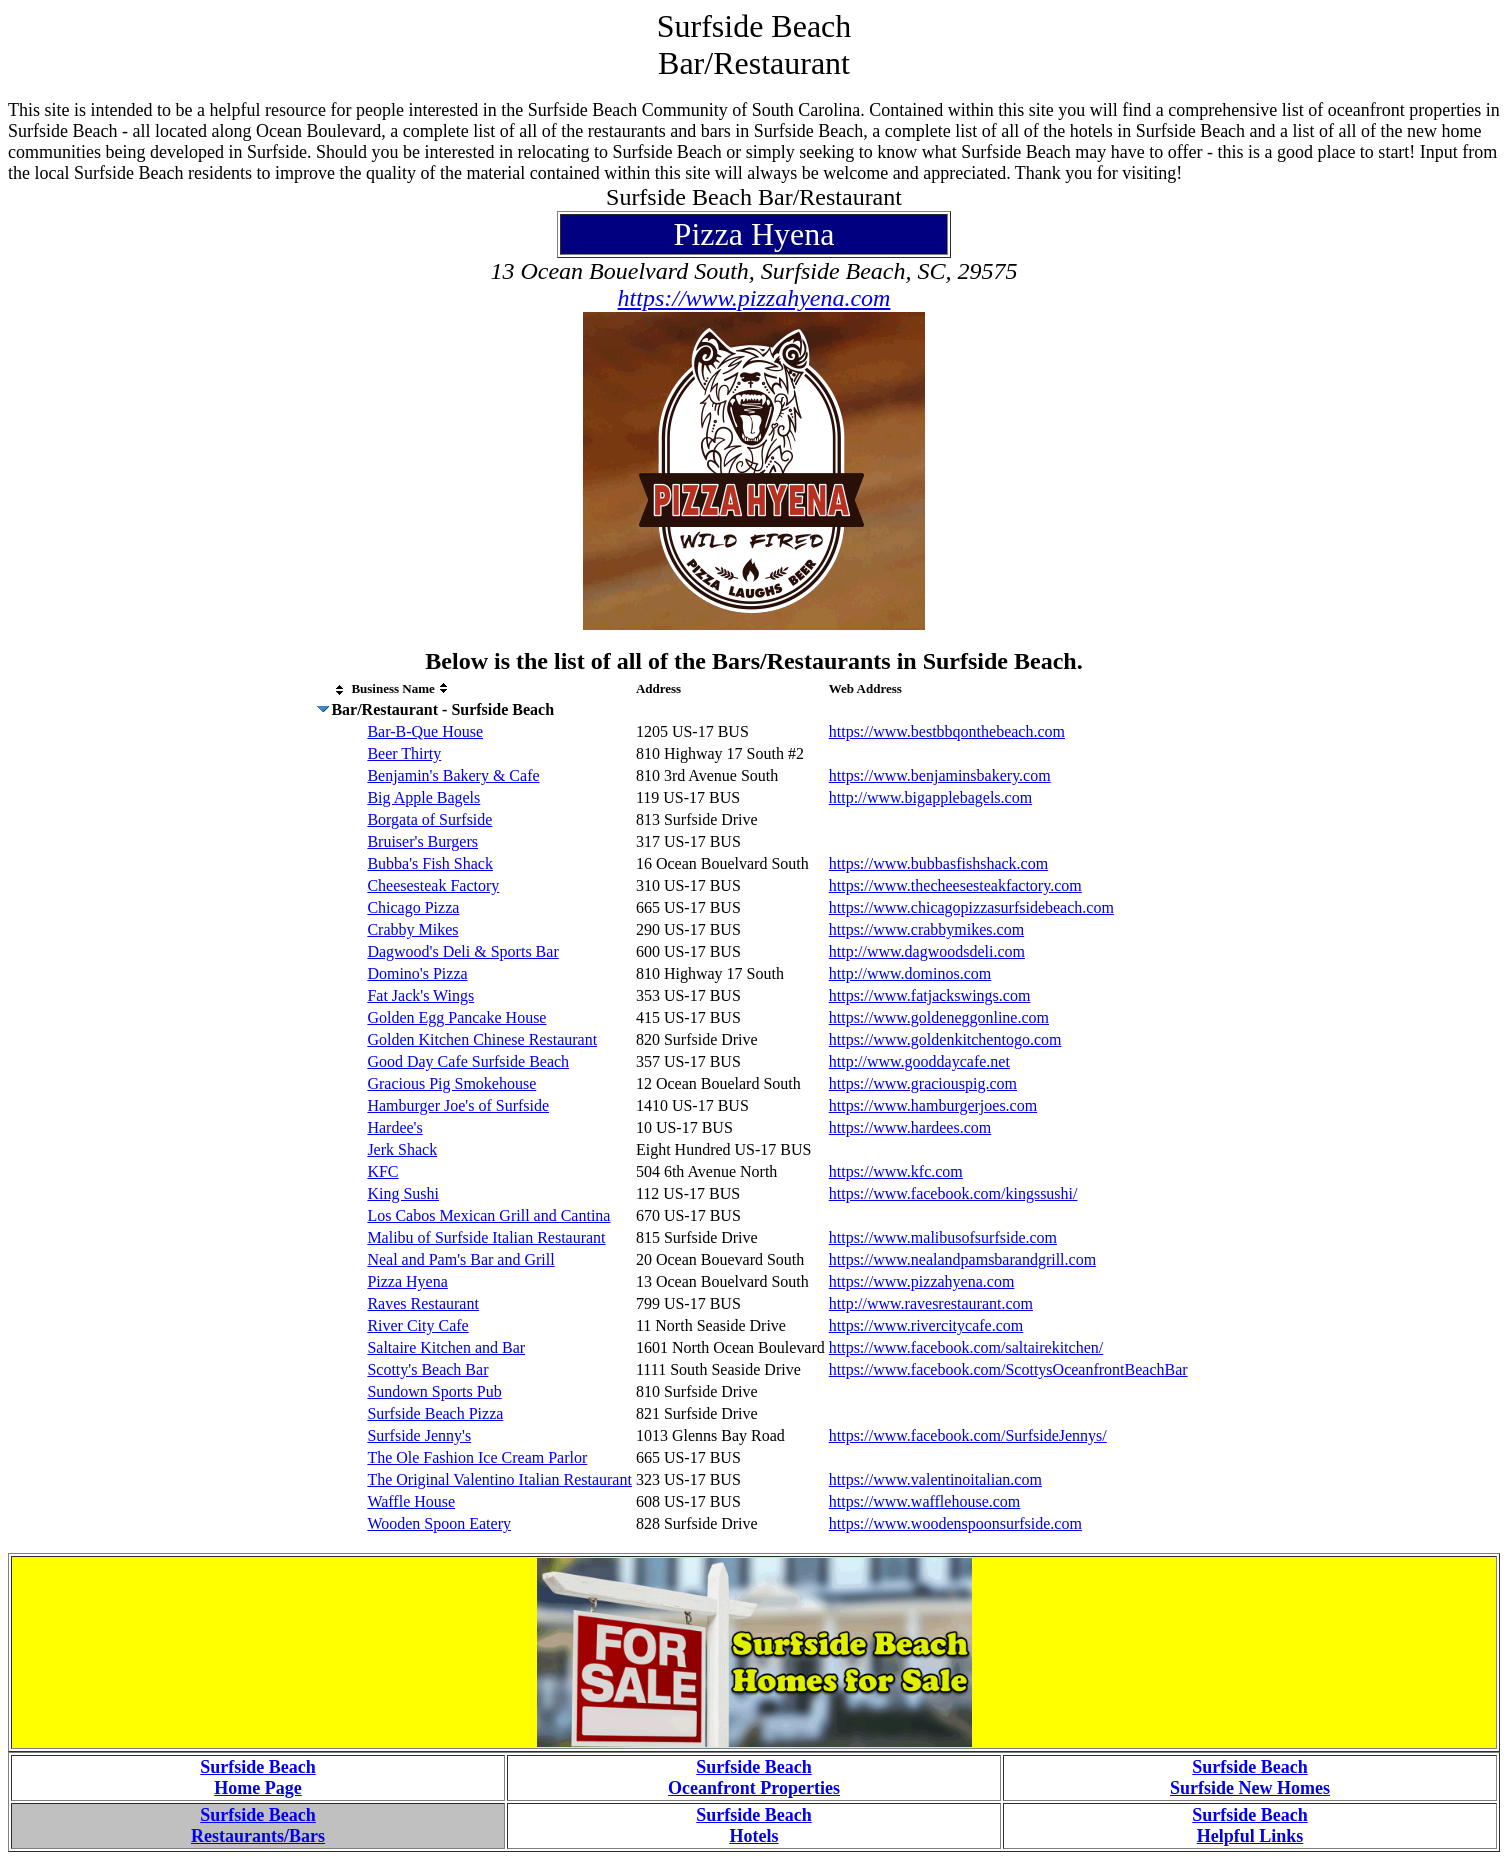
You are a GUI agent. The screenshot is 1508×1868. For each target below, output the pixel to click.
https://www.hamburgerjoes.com (933, 1105)
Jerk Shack (402, 1149)
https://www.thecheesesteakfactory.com (955, 885)
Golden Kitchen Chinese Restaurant (482, 1039)
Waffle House (411, 1501)
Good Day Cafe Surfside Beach (468, 1061)
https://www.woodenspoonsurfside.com (955, 1523)
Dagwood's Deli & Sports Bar (462, 951)
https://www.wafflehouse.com (925, 1501)
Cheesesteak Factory (433, 885)
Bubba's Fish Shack (430, 863)
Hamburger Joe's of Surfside (458, 1105)
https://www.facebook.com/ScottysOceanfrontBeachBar (1008, 1369)
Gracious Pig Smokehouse (451, 1083)
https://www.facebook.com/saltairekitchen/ (966, 1347)
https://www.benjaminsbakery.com (940, 775)
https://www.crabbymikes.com (926, 929)
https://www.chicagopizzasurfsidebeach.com (971, 907)
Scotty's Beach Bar (427, 1369)
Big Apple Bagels (423, 797)
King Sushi (403, 1193)
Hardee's (394, 1127)
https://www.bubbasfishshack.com (938, 863)
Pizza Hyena (407, 1281)
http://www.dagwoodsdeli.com (927, 951)
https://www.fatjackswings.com (930, 995)
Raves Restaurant (423, 1303)
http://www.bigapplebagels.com (930, 797)
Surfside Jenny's (419, 1435)
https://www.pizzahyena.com (754, 298)
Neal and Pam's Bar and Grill (460, 1259)
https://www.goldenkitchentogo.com (945, 1039)
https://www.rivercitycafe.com (926, 1325)
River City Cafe (417, 1325)
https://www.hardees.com (910, 1127)
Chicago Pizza (413, 907)
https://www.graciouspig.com (923, 1083)
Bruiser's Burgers (422, 841)
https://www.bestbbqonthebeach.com (947, 731)
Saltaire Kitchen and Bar (446, 1347)
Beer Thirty (404, 753)
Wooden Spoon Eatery (439, 1523)
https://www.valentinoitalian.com (935, 1479)
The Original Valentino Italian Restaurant (499, 1479)
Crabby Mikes (412, 929)
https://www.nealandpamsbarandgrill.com (962, 1259)
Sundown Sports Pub (434, 1391)
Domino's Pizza (417, 973)
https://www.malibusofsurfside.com (943, 1237)
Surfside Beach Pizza (435, 1413)
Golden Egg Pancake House (456, 1017)
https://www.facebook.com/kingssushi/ (953, 1193)
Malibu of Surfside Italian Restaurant (486, 1237)
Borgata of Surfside (429, 819)
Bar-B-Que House (425, 731)
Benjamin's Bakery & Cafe (453, 775)
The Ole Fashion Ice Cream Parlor (477, 1457)
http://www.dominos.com (910, 973)
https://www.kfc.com (896, 1171)
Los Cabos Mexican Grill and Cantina (488, 1215)
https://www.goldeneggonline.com (939, 1017)
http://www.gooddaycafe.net (919, 1061)
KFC (382, 1171)
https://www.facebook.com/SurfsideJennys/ (968, 1435)
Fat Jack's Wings (420, 995)
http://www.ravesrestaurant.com (931, 1303)
